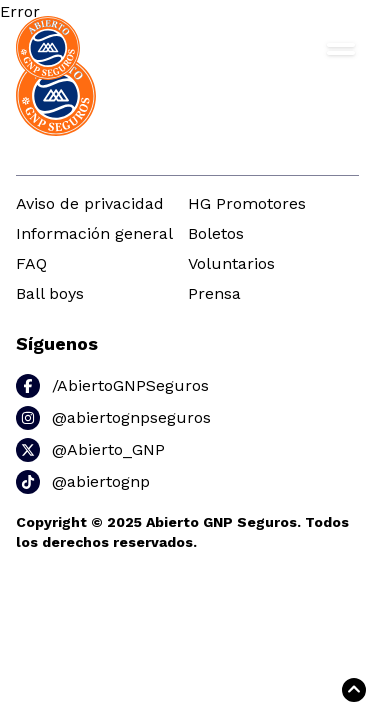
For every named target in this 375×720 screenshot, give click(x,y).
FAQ (31, 263)
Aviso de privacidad (90, 203)
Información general (94, 233)
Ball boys (50, 293)
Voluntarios (231, 263)
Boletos (216, 233)
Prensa (214, 293)
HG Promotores (247, 203)
